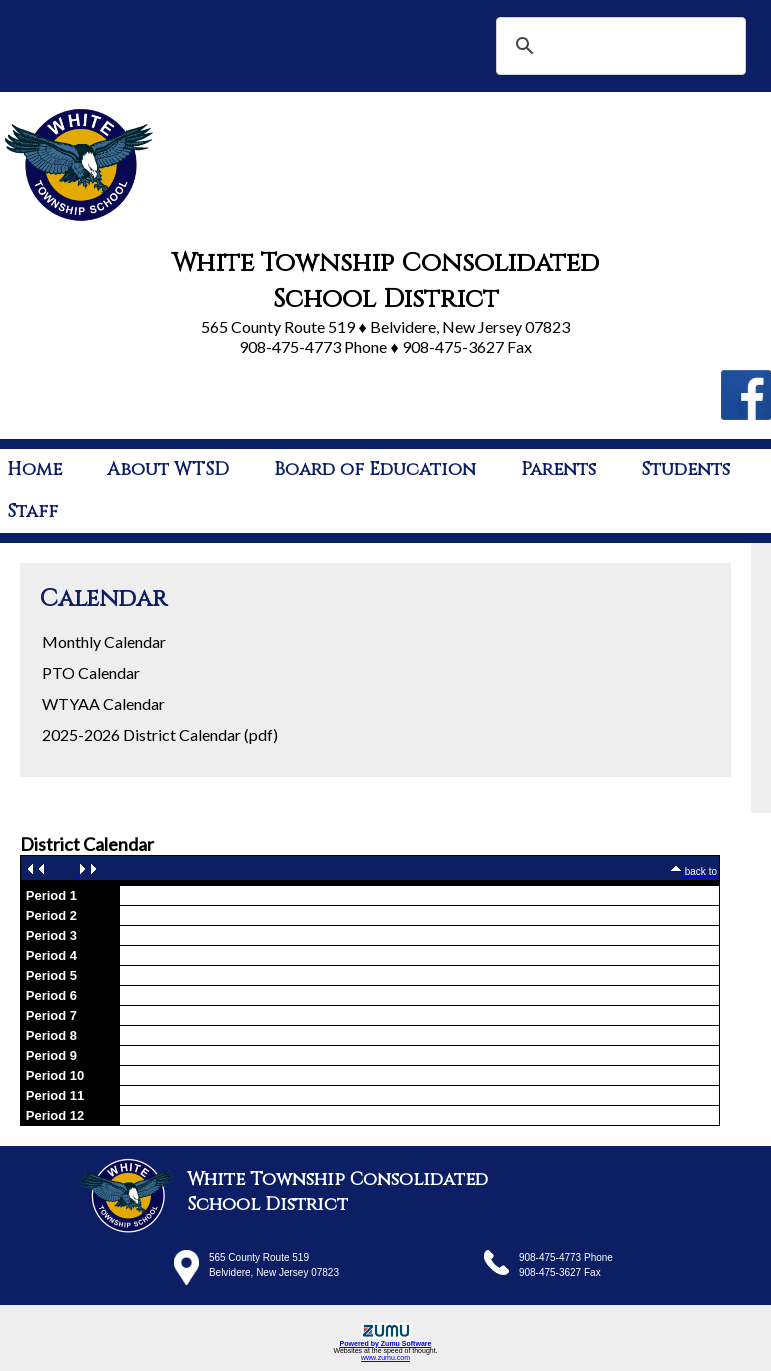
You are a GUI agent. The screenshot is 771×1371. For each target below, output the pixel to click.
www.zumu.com (385, 1357)
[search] (618, 46)
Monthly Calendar (104, 641)
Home (34, 469)
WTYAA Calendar (103, 703)
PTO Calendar (91, 672)
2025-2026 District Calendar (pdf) (160, 734)
